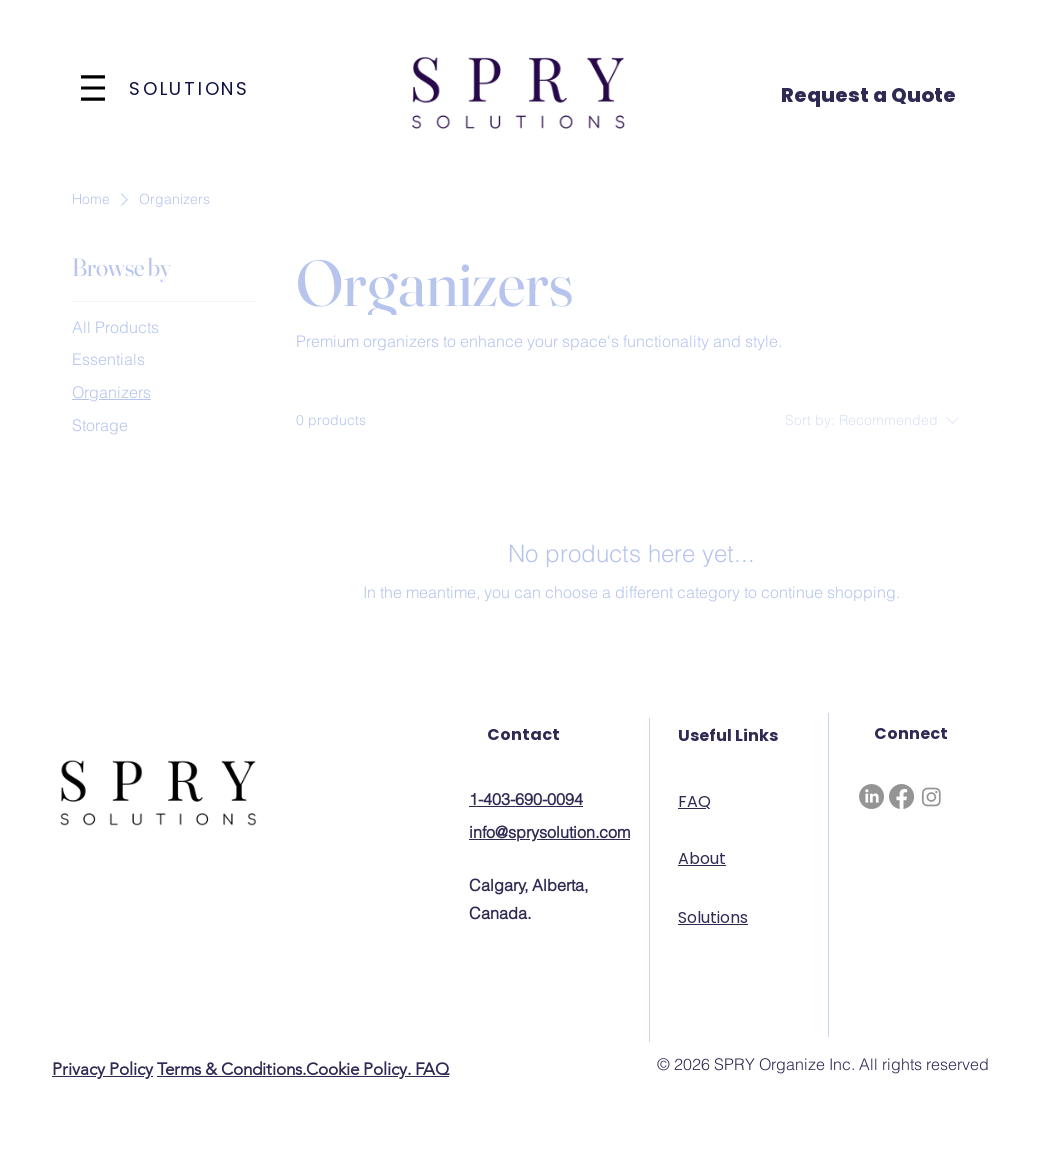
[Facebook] (901, 796)
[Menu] (93, 88)
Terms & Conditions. (231, 1069)
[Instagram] (931, 796)
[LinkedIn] (871, 796)
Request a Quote (868, 95)
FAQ (432, 1069)
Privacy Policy (102, 1069)
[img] (518, 131)
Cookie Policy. (360, 1069)
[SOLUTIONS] (191, 88)
